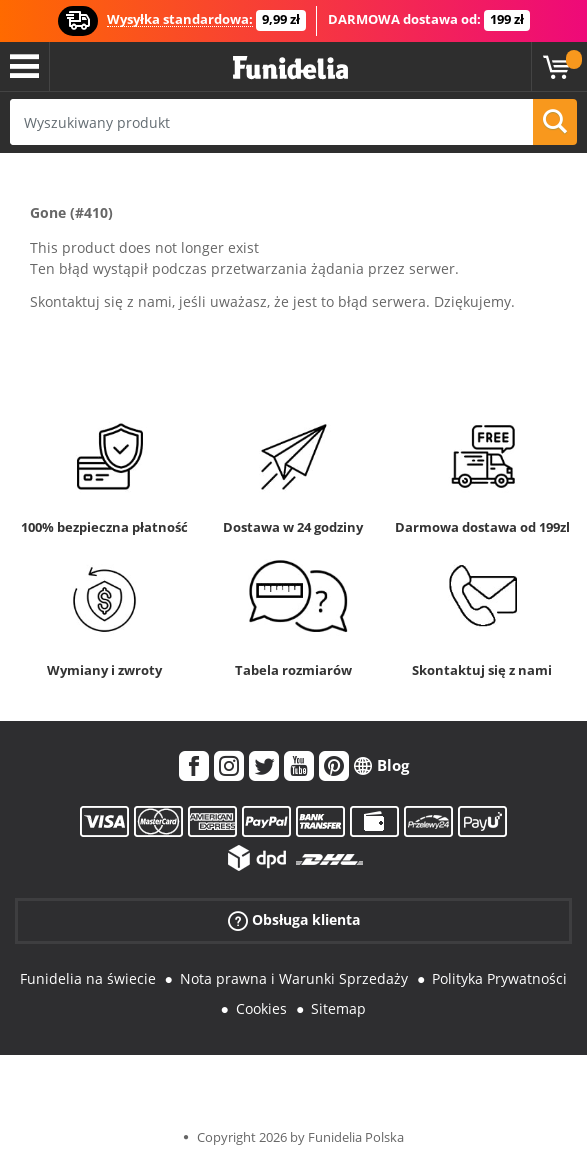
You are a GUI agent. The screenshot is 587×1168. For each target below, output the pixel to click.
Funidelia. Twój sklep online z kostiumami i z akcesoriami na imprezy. (290, 68)
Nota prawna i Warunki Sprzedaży (294, 978)
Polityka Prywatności (499, 978)
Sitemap (338, 1008)
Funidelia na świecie (88, 978)
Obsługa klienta (294, 919)
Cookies (261, 1008)
